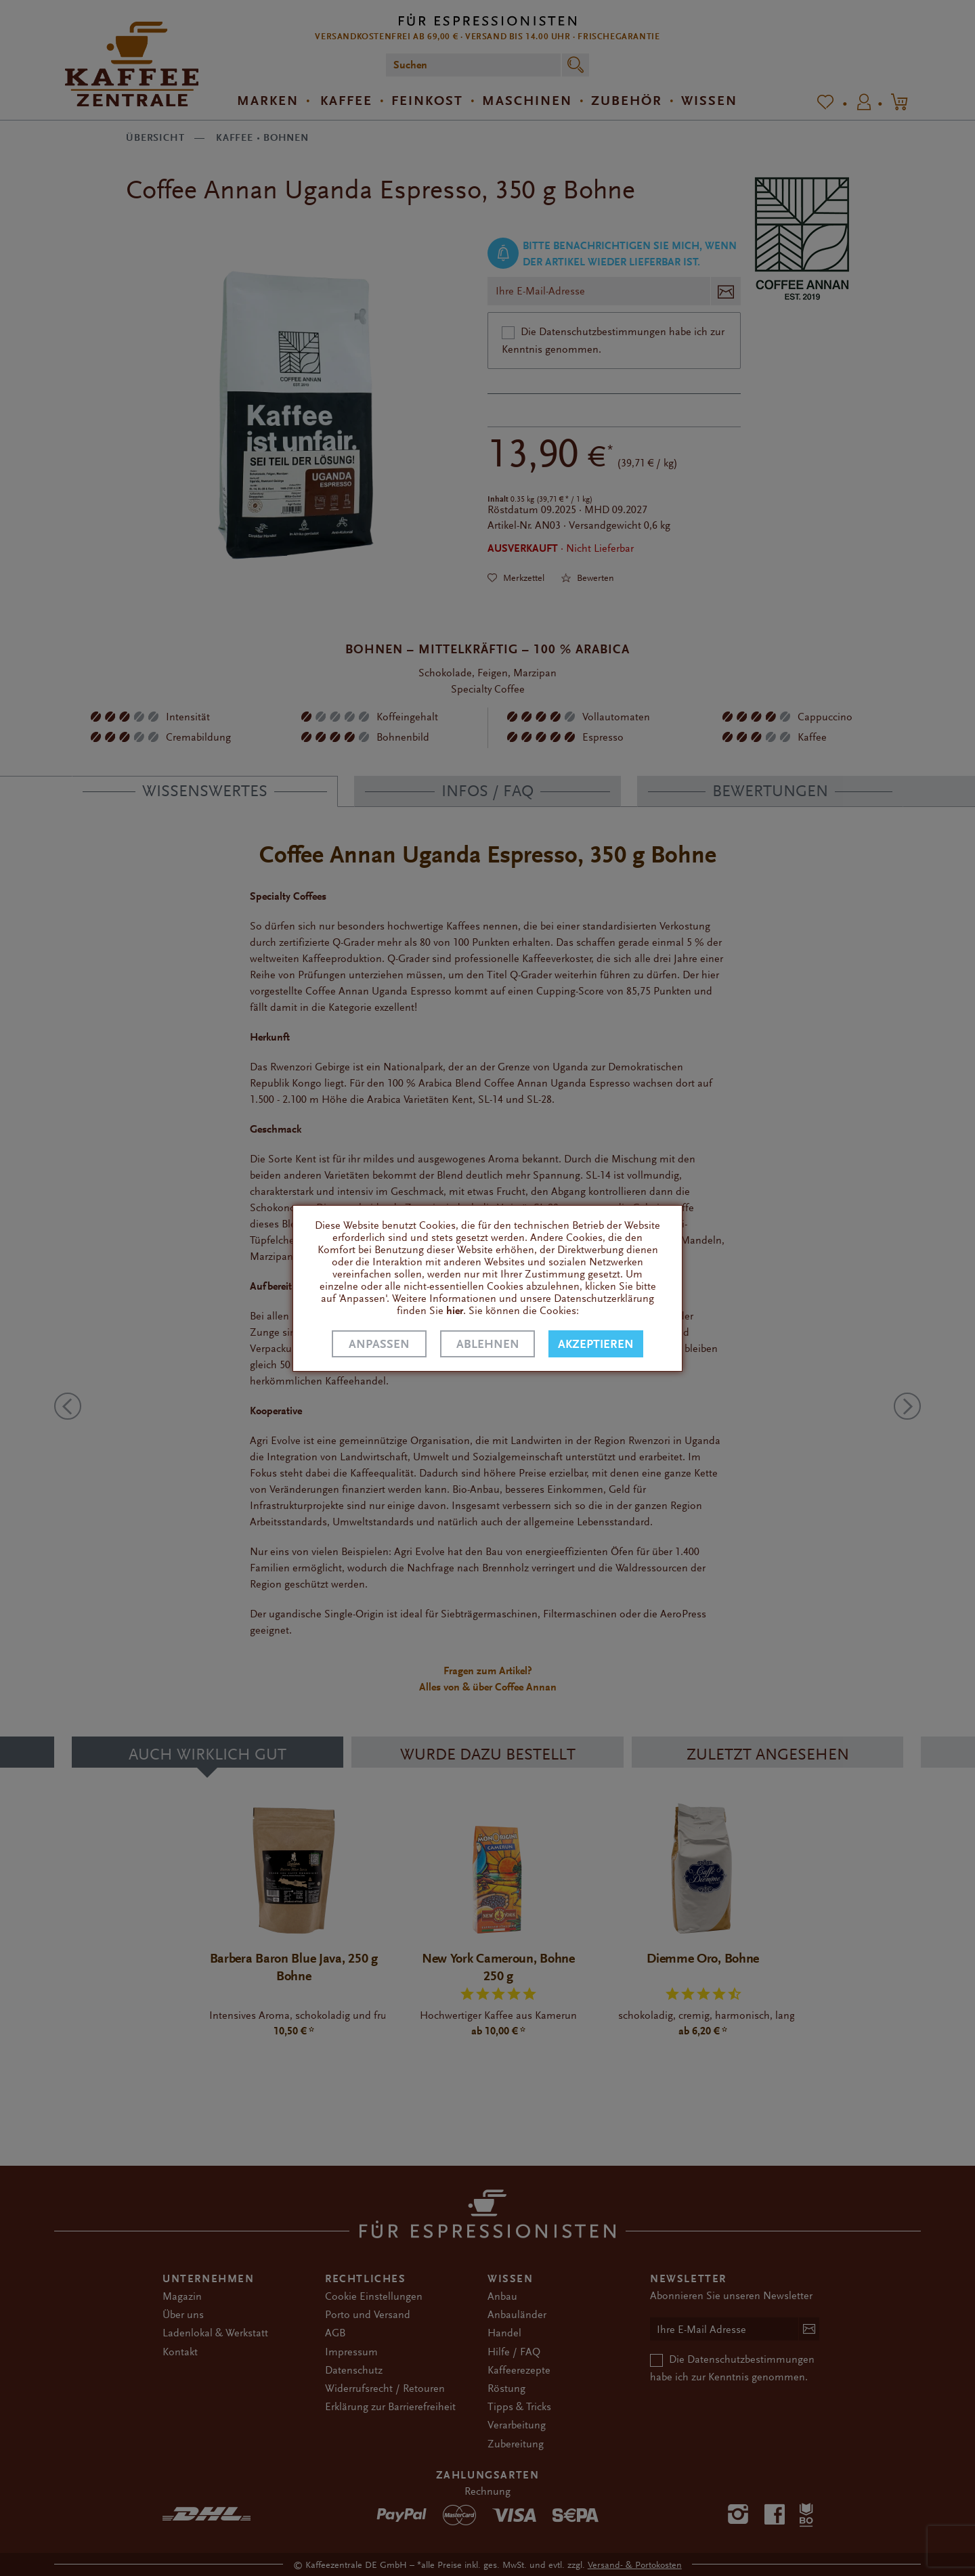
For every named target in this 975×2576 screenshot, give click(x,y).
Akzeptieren (596, 1344)
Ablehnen (487, 1344)
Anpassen (379, 1344)
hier (454, 1311)
